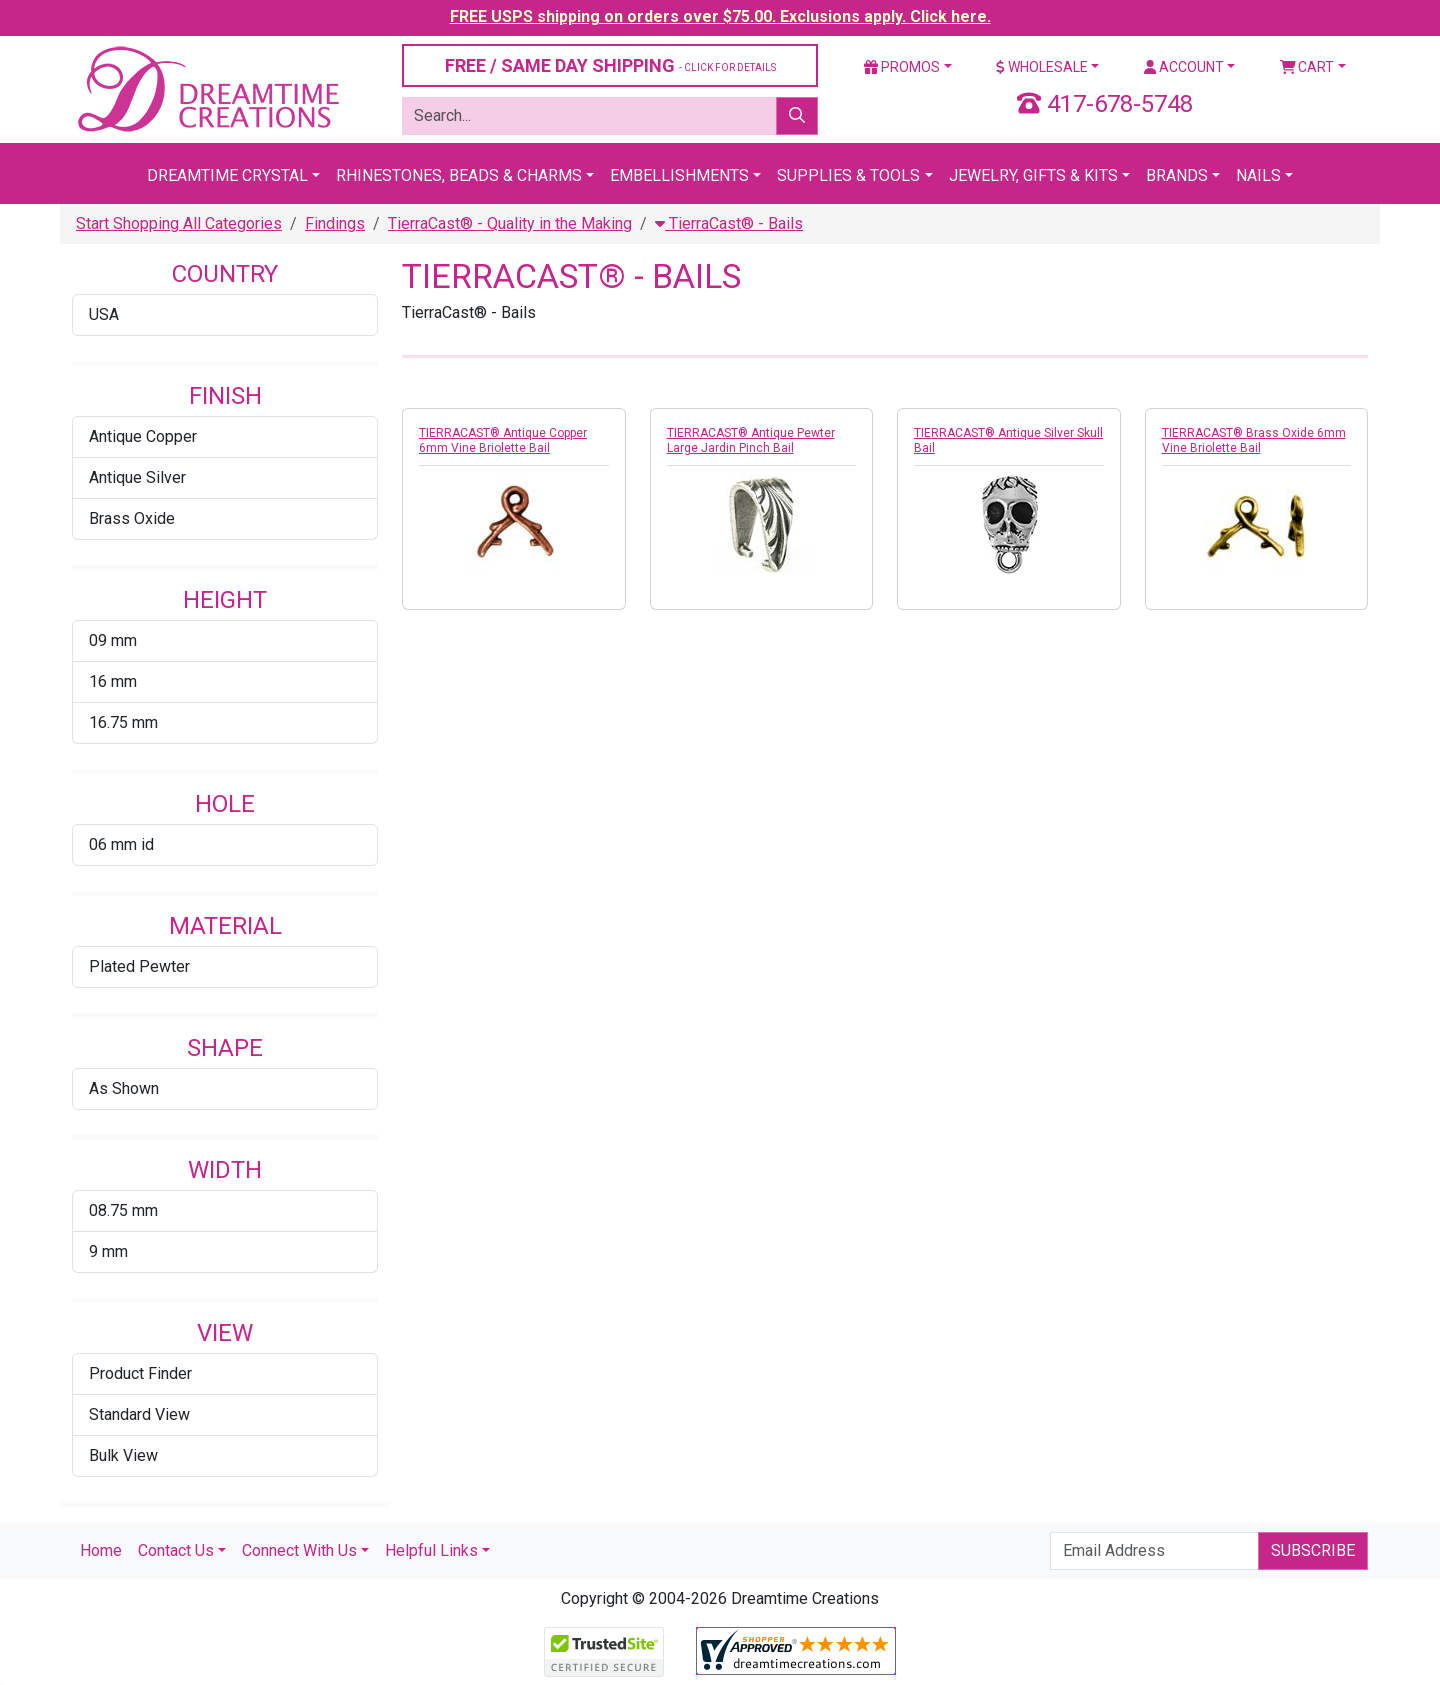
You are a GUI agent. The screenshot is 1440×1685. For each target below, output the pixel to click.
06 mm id (121, 844)
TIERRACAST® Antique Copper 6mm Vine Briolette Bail (503, 440)
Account (1184, 67)
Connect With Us (299, 1550)
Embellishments (679, 175)
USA (104, 314)
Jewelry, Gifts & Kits (1033, 175)
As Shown (124, 1088)
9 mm (108, 1251)
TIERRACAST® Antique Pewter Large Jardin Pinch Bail (751, 440)
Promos (902, 67)
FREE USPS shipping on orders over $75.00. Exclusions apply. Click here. (720, 16)
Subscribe (1313, 1550)
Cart (1307, 67)
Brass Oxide (132, 518)
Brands (1177, 175)
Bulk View (123, 1455)
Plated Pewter (139, 966)
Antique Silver (137, 477)
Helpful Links (431, 1550)
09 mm (113, 640)
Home (101, 1550)
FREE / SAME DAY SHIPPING (610, 65)
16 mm (113, 681)
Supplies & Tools (848, 175)
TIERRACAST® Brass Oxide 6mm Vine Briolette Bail (1254, 440)
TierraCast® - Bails (729, 223)
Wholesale (1042, 67)
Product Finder (140, 1373)
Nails (1258, 175)
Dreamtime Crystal (227, 175)
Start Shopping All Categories (179, 223)
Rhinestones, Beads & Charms (459, 175)
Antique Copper (143, 436)
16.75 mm (123, 722)
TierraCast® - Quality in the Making (510, 223)
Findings (335, 223)
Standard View (139, 1414)
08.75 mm (123, 1210)
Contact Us (176, 1550)
